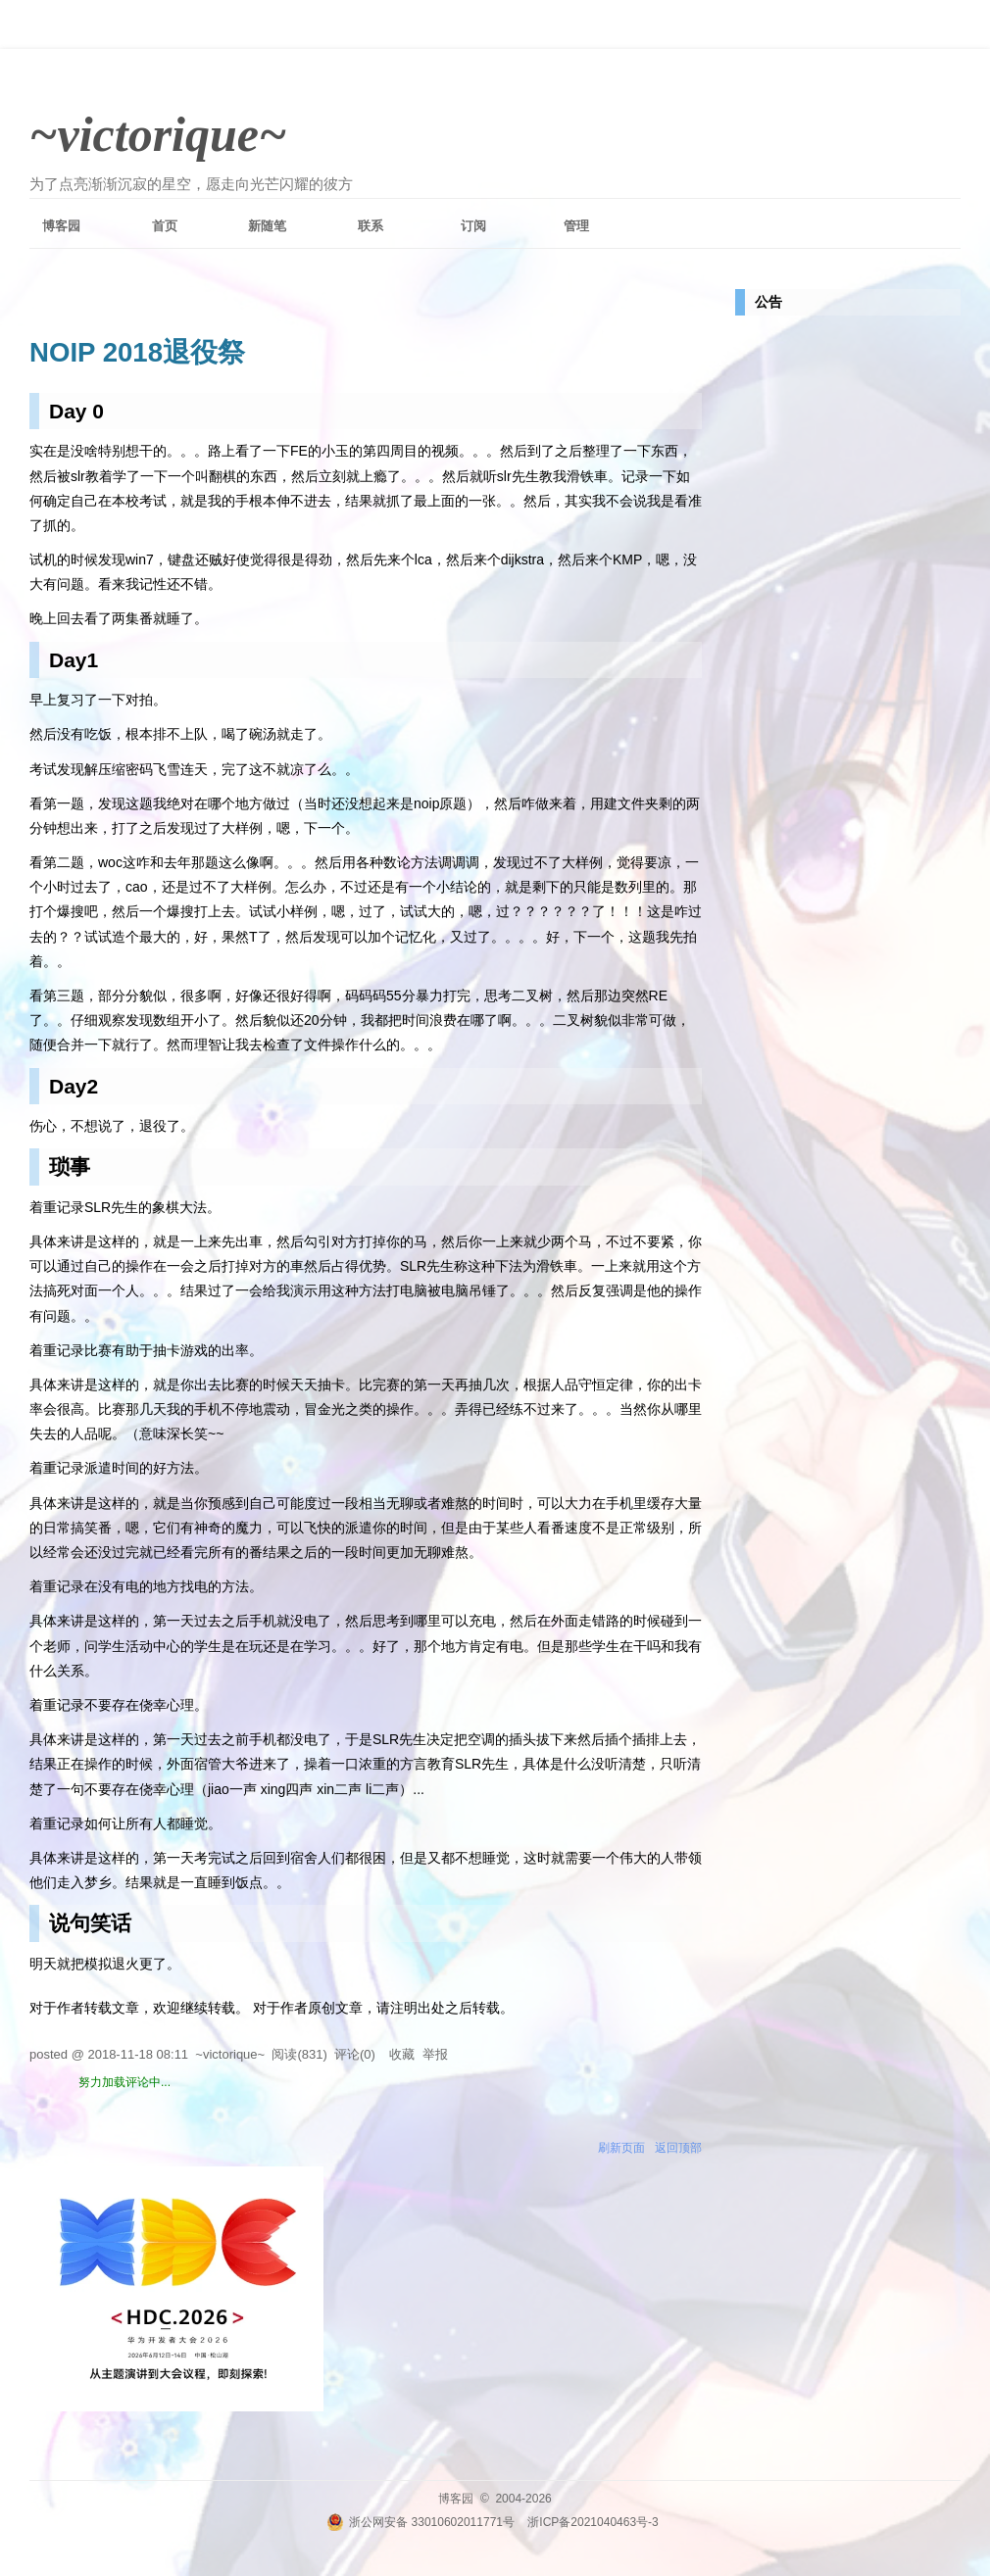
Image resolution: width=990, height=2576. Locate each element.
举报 (435, 2054)
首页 (164, 226)
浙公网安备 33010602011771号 (420, 2522)
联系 (370, 226)
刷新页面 (621, 2148)
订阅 (473, 226)
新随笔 (267, 226)
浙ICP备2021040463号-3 (592, 2522)
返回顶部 (678, 2148)
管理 (576, 226)
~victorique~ (158, 134)
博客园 (61, 226)
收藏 (402, 2054)
